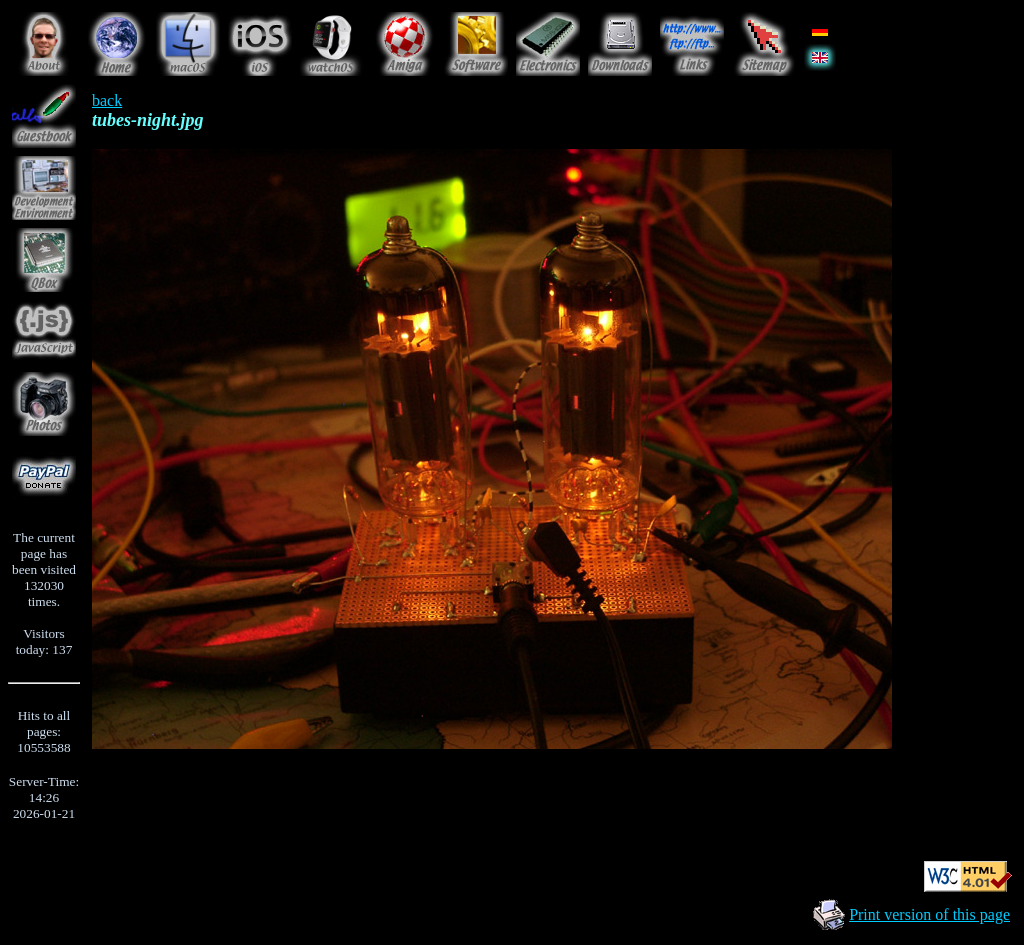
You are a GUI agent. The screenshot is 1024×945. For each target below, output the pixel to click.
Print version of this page (929, 914)
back (107, 100)
